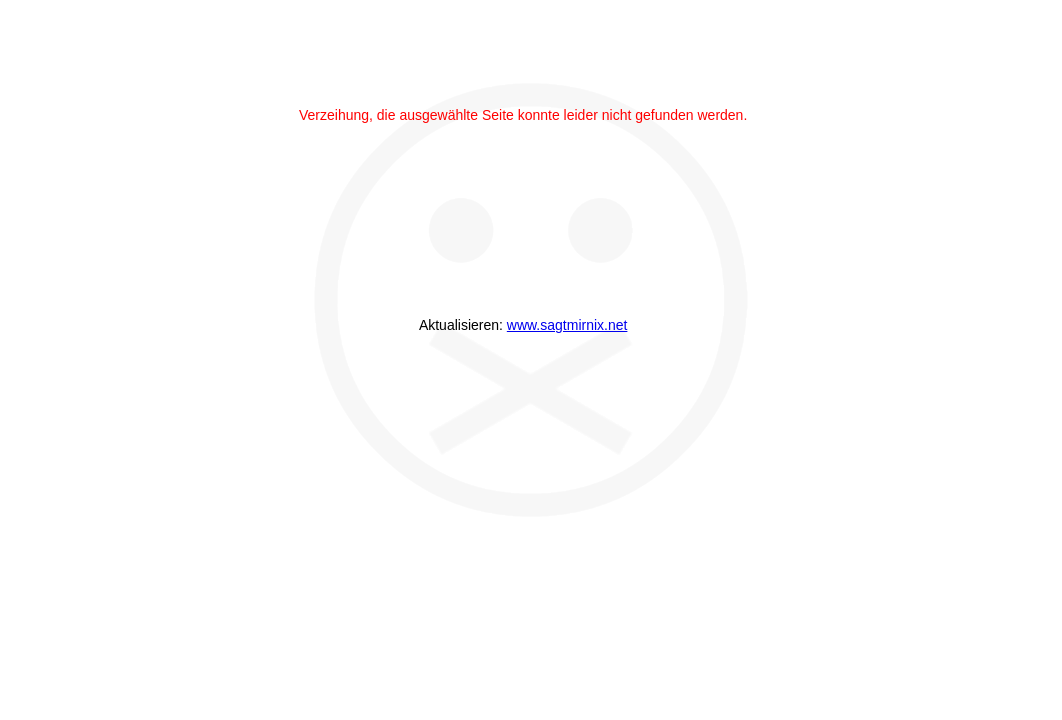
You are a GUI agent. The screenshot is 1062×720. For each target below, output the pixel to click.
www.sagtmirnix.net (567, 325)
